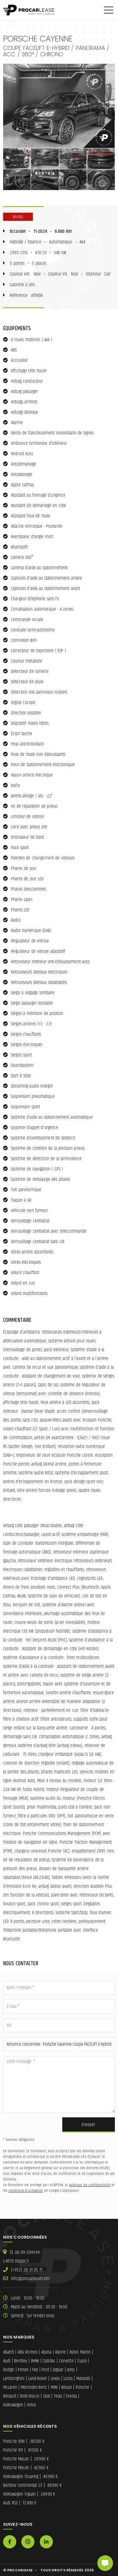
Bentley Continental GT (32, 2485)
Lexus (55, 2378)
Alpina (46, 2352)
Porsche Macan (26, 2459)
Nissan (66, 2387)
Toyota (71, 2396)
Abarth (8, 2352)
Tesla (58, 2396)
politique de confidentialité (89, 2185)
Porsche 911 (22, 2450)
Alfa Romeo (28, 2352)
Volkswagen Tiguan (29, 2494)
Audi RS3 (19, 2503)
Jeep (70, 2369)
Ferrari (23, 2369)
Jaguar (58, 2369)
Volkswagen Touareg (30, 2476)
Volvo (31, 2405)
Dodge (8, 2369)
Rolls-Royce (29, 2396)
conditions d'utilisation (25, 2191)
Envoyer (88, 2124)
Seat (46, 2396)
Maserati (83, 2378)
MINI (54, 2387)
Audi (6, 2361)
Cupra (82, 2361)
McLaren (10, 2387)
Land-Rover (37, 2378)
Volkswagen (13, 2405)
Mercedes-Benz (34, 2387)
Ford (45, 2369)
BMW (35, 2361)
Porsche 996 (23, 2441)
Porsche (83, 2387)
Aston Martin (80, 2352)
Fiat (35, 2369)
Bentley (20, 2361)
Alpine (60, 2352)
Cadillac (49, 2361)
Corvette (66, 2361)
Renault (9, 2396)
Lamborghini (13, 2378)
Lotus (68, 2378)
